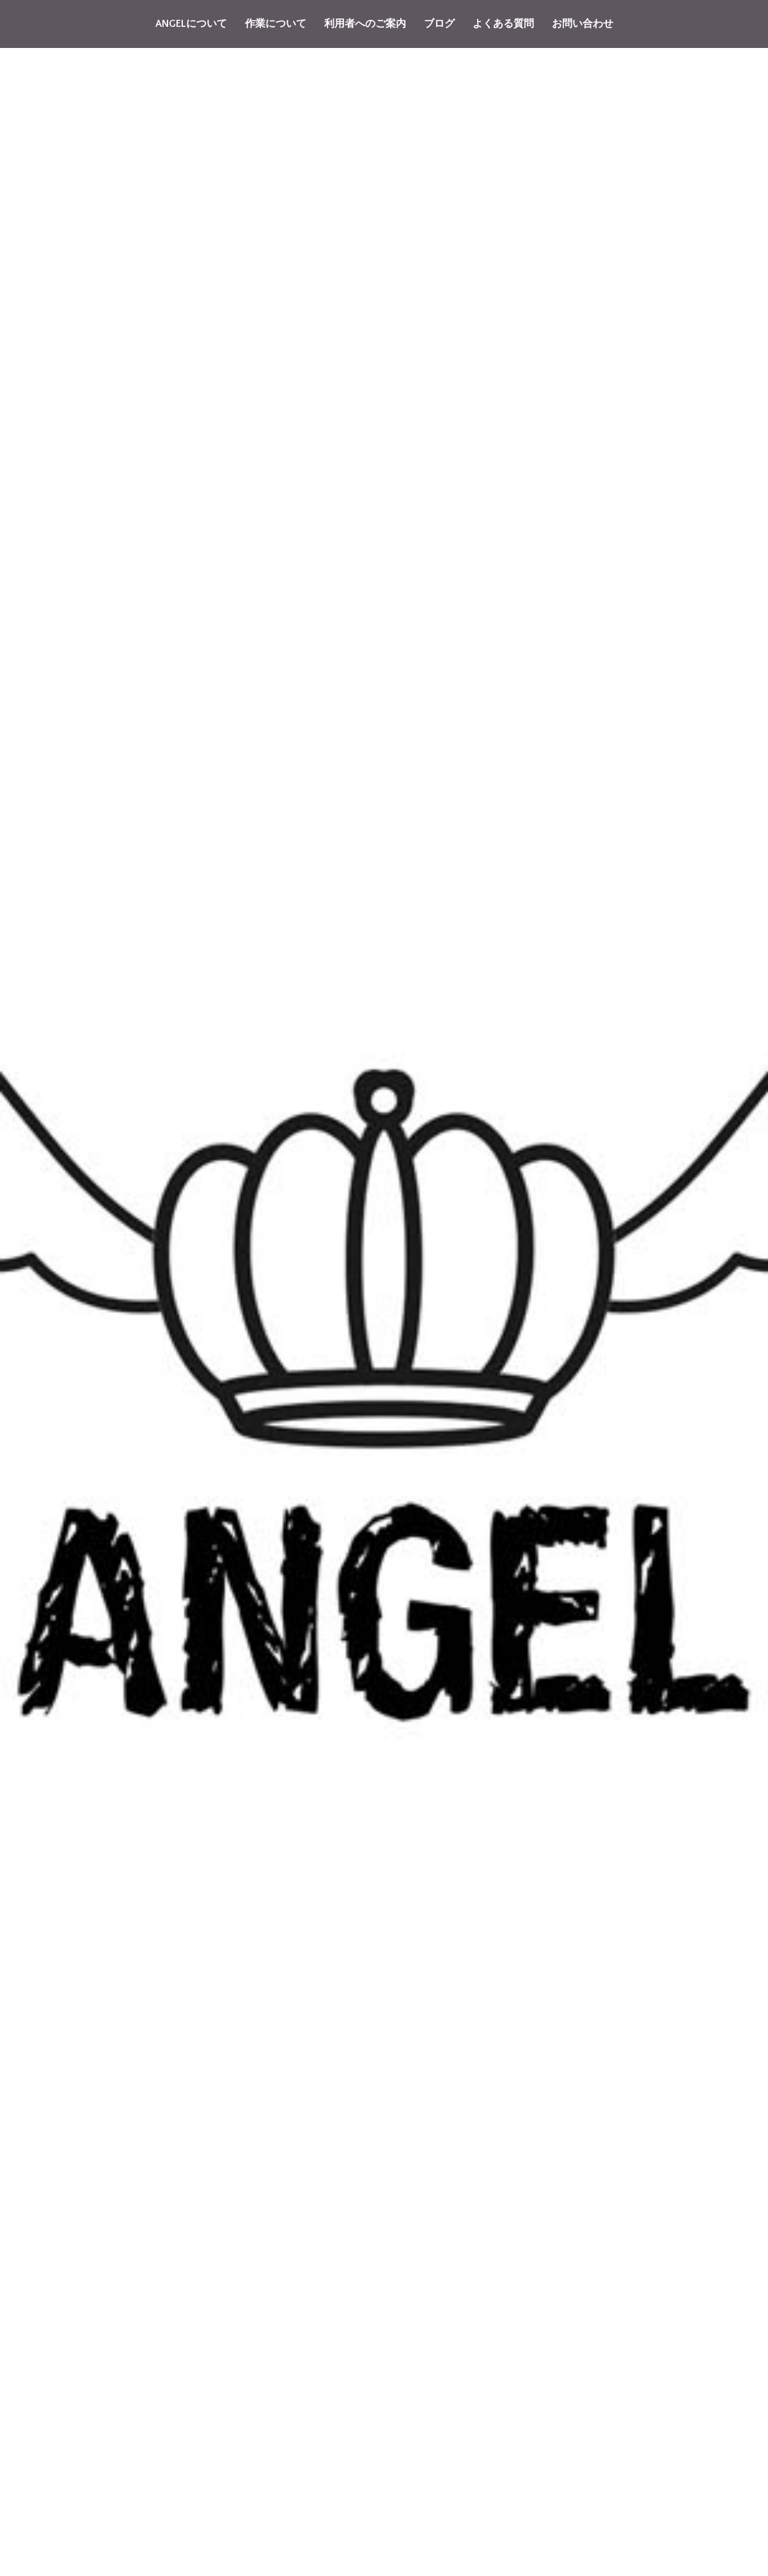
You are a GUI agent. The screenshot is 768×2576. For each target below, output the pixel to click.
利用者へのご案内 (365, 23)
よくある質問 (503, 23)
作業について (275, 23)
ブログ (439, 23)
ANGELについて (191, 23)
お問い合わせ (582, 23)
